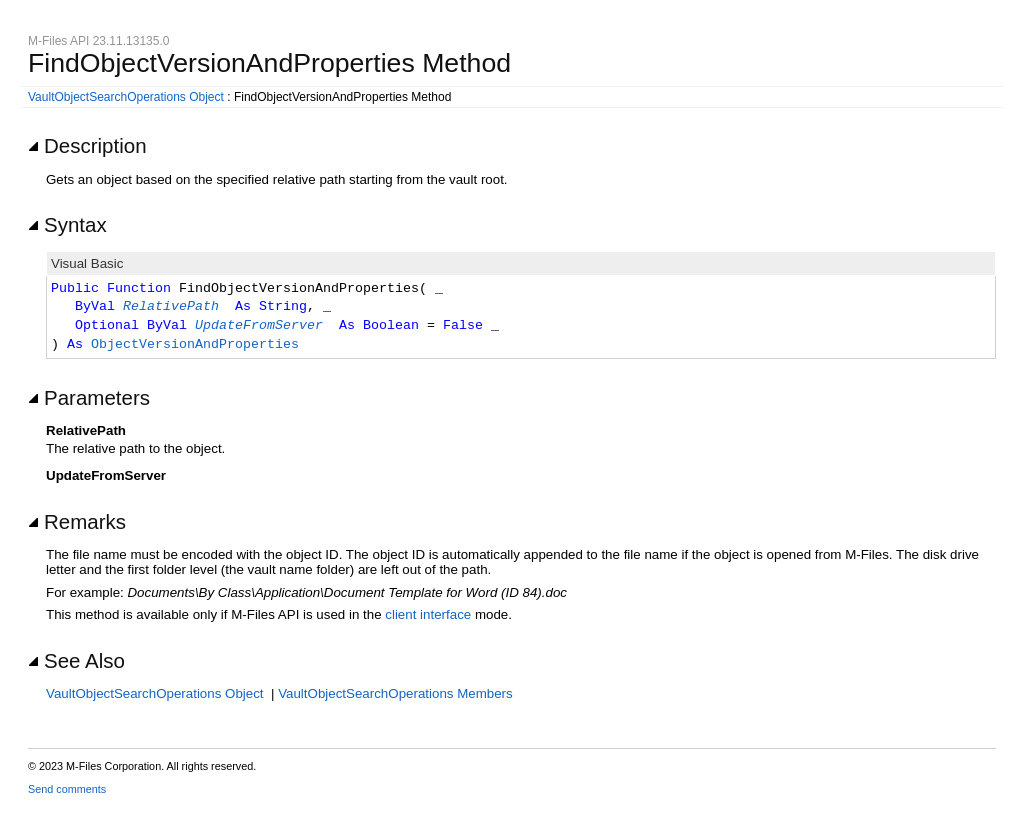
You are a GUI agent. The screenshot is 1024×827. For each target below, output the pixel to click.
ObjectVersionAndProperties (195, 345)
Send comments (67, 789)
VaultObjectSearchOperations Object (126, 97)
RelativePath (171, 307)
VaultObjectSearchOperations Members (395, 693)
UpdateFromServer (259, 326)
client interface (428, 614)
